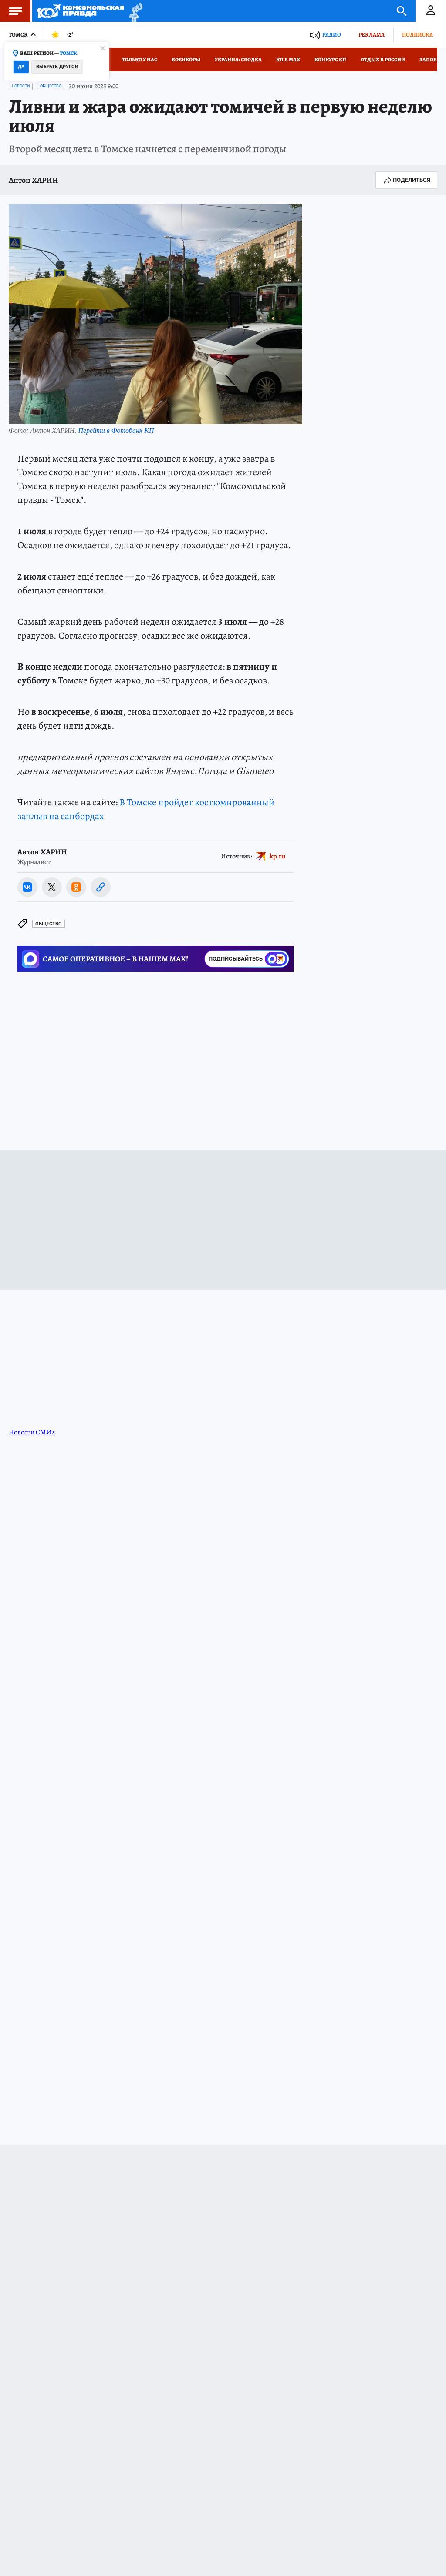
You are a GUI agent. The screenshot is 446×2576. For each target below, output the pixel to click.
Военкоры (186, 59)
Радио (331, 34)
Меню (11, 11)
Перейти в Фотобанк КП (116, 430)
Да (21, 67)
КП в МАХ (288, 59)
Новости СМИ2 (32, 1432)
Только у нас (139, 59)
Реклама (371, 34)
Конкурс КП (330, 59)
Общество (50, 86)
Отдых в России (383, 59)
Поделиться (406, 180)
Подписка (417, 34)
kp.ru (278, 856)
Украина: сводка (238, 59)
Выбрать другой (57, 67)
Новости (21, 86)
